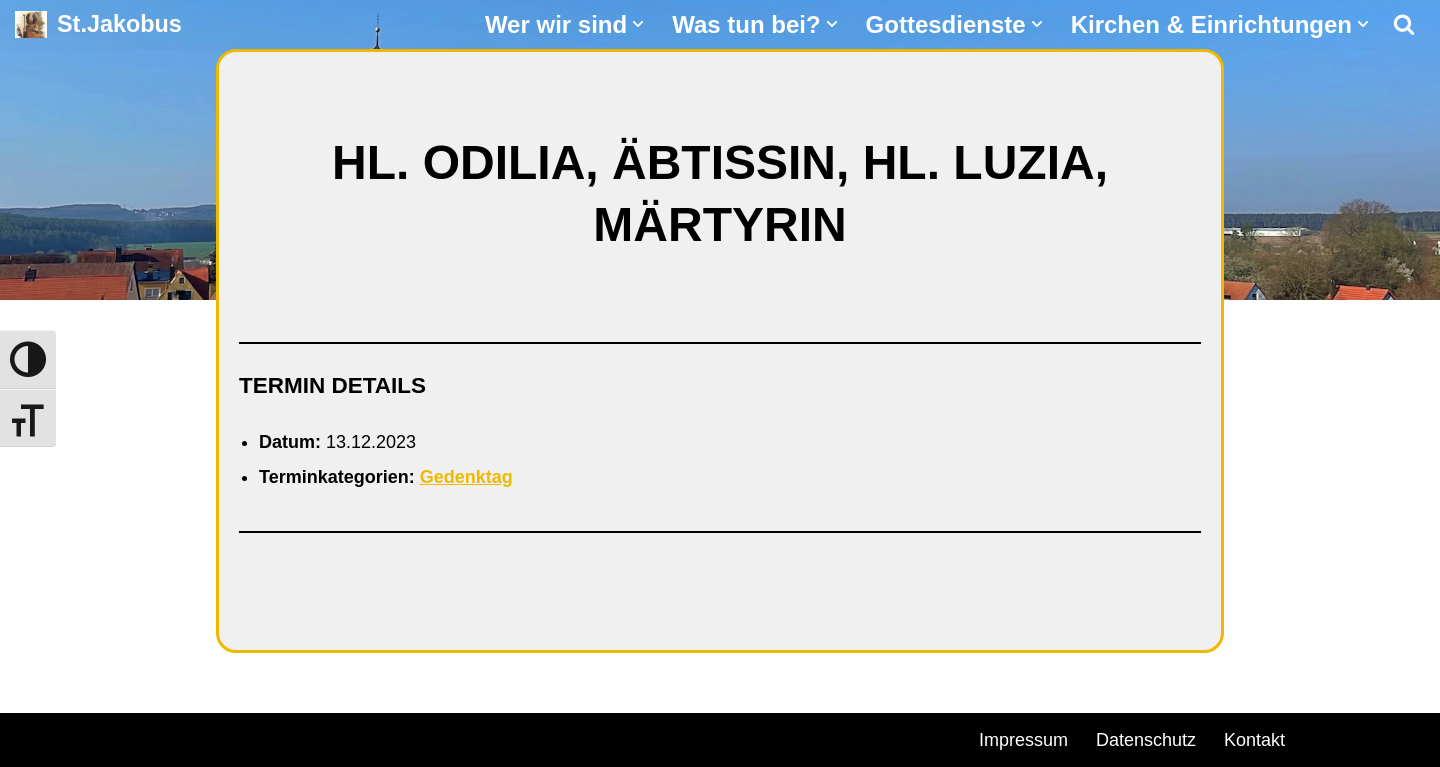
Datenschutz (1146, 740)
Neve (36, 737)
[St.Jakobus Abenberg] (98, 24)
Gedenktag (466, 477)
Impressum (1023, 740)
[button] (638, 24)
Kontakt (1254, 740)
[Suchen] (1404, 24)
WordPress (242, 737)
